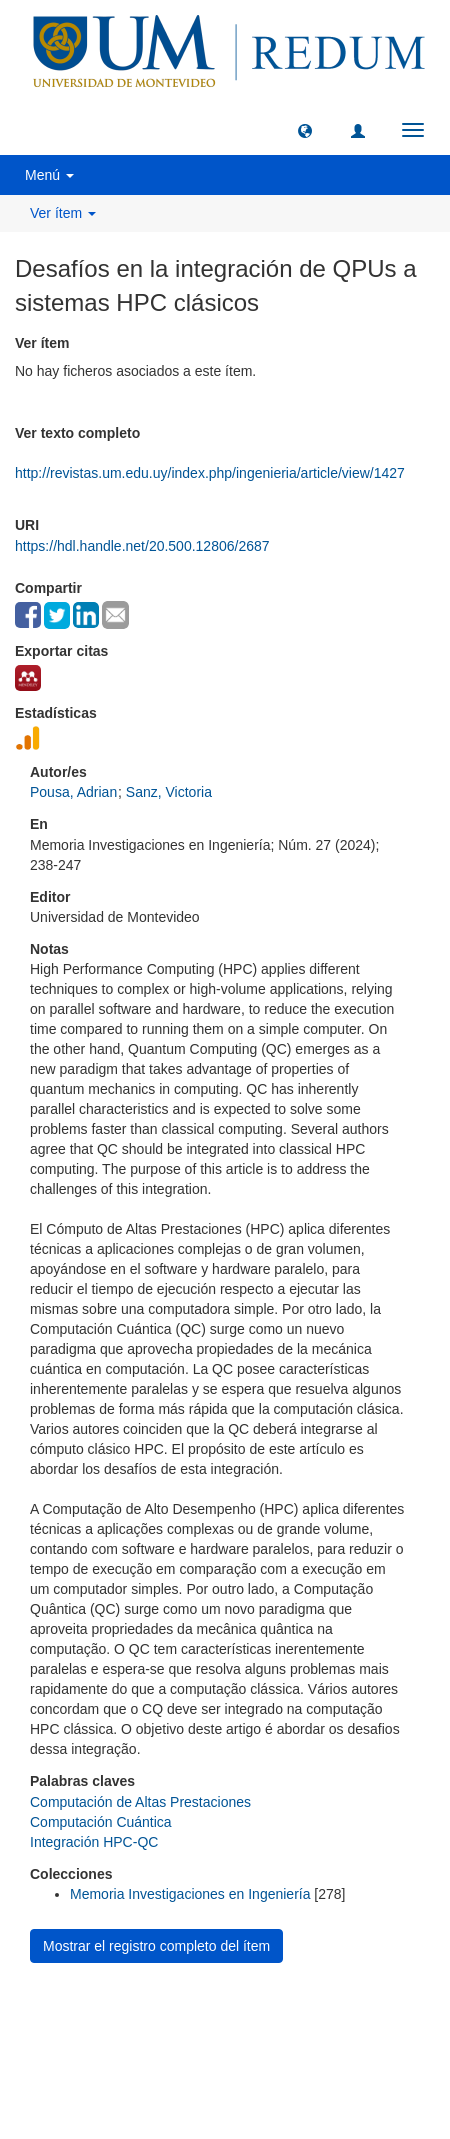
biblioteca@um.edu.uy (225, 2064)
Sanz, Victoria (169, 792)
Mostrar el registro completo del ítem (156, 1946)
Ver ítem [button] (63, 213)
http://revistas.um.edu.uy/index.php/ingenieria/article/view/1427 (210, 473)
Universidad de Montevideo (183, 2016)
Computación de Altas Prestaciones (140, 1802)
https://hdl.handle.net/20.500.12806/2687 (142, 546)
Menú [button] (49, 175)
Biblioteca (332, 2016)
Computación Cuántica (101, 1822)
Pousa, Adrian (73, 792)
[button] (305, 130)
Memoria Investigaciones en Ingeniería (190, 1894)
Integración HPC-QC (94, 1842)
